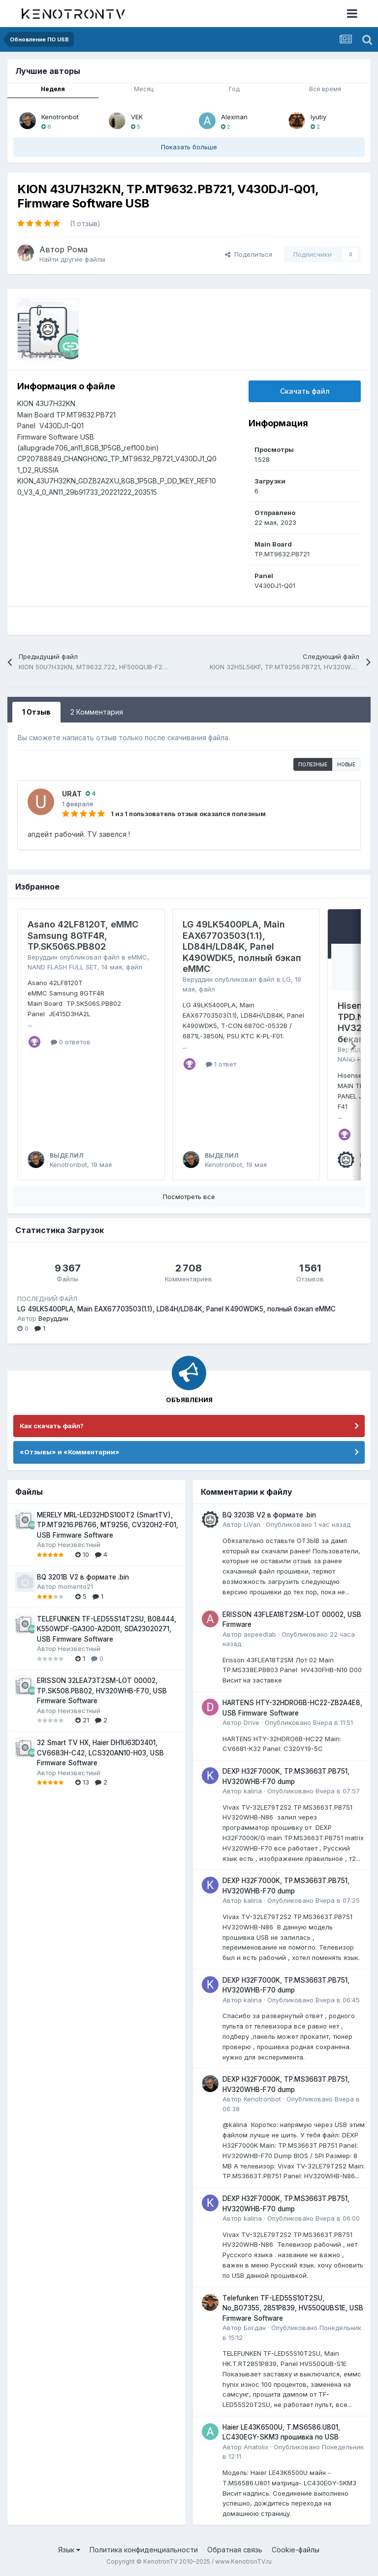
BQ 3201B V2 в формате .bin (83, 1577)
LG (287, 979)
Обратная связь (234, 2549)
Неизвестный (79, 1544)
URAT (72, 794)
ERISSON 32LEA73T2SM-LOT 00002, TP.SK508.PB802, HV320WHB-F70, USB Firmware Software (102, 1691)
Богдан (255, 2328)
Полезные (312, 764)
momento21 (75, 1586)
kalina (253, 1791)
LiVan (252, 1524)
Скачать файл (305, 391)
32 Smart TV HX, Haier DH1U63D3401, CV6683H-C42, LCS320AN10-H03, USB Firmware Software (100, 1753)
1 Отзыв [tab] (36, 712)
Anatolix (256, 2447)
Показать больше (189, 147)
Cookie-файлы (295, 2549)
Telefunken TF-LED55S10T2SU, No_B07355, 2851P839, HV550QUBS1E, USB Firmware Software (292, 2308)
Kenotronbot (60, 117)
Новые (346, 764)
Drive (251, 1722)
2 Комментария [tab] (96, 712)
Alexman (234, 117)
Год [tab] (234, 89)
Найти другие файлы (72, 259)
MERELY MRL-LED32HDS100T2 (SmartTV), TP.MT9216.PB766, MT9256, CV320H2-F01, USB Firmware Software (107, 1525)
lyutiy (318, 117)
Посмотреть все (189, 1197)
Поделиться (248, 254)
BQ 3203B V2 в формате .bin (269, 1515)
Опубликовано (308, 1524)
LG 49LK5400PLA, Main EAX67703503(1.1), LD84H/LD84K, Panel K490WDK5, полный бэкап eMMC (242, 946)
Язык (69, 2549)
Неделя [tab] (53, 89)
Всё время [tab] (325, 89)
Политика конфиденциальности (144, 2549)
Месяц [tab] (144, 89)
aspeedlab (260, 1634)
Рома (77, 249)
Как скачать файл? (52, 1426)
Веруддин (43, 957)
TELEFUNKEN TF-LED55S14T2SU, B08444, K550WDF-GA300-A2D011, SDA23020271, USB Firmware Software (106, 1629)
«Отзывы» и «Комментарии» (70, 1452)
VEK (137, 117)
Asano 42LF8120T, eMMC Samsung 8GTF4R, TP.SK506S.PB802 (83, 935)
